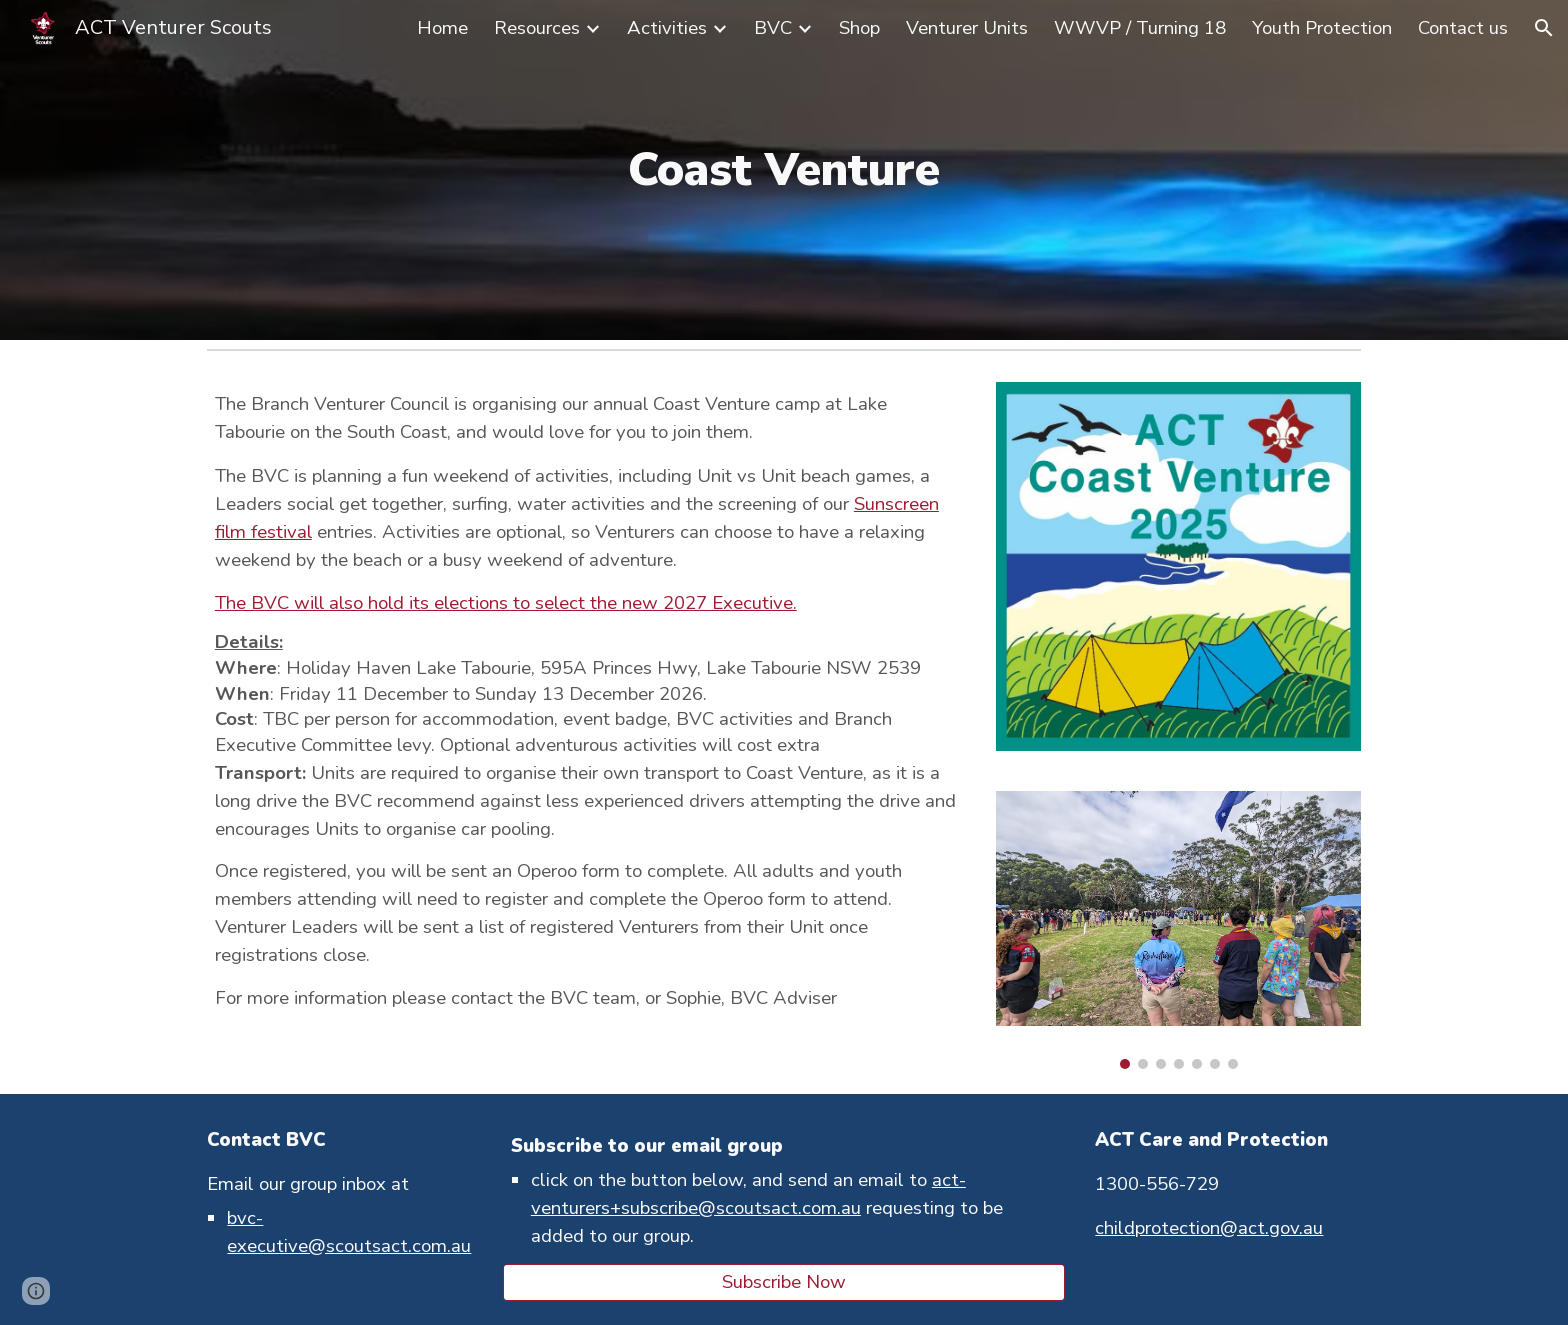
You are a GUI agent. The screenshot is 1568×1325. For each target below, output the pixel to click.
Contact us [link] (1463, 28)
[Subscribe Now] (784, 1282)
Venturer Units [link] (967, 28)
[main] (784, 170)
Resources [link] (537, 28)
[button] (1544, 28)
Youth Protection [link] (1322, 28)
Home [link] (442, 28)
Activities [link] (667, 28)
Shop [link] (859, 28)
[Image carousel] (1178, 930)
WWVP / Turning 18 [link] (1140, 28)
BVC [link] (773, 28)
